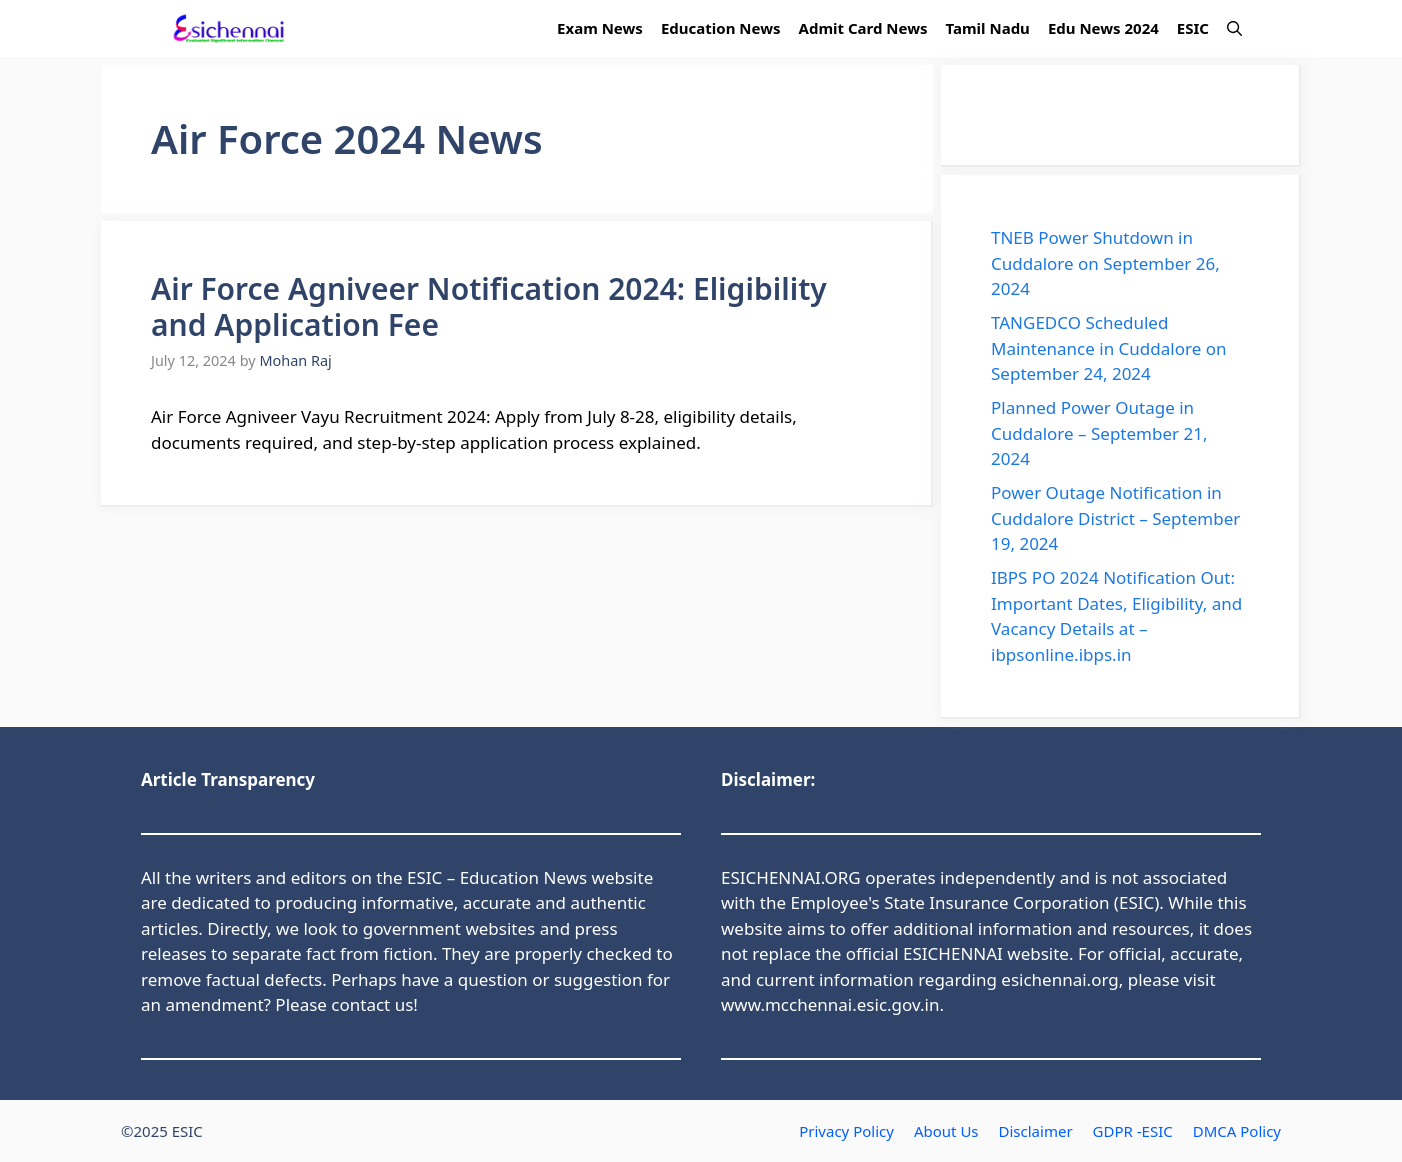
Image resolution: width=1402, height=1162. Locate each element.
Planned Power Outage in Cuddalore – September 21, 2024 (1099, 433)
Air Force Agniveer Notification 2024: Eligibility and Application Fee (489, 306)
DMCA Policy (1237, 1131)
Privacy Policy (846, 1131)
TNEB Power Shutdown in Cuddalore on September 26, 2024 (1105, 263)
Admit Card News (863, 28)
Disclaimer (1036, 1131)
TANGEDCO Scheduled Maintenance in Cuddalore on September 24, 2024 (1108, 348)
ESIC (1193, 28)
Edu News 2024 (1103, 28)
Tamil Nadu (988, 28)
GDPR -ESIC (1133, 1131)
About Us (946, 1131)
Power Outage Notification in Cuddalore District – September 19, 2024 (1115, 518)
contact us (372, 1004)
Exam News (600, 28)
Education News (721, 28)
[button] (1234, 28)
